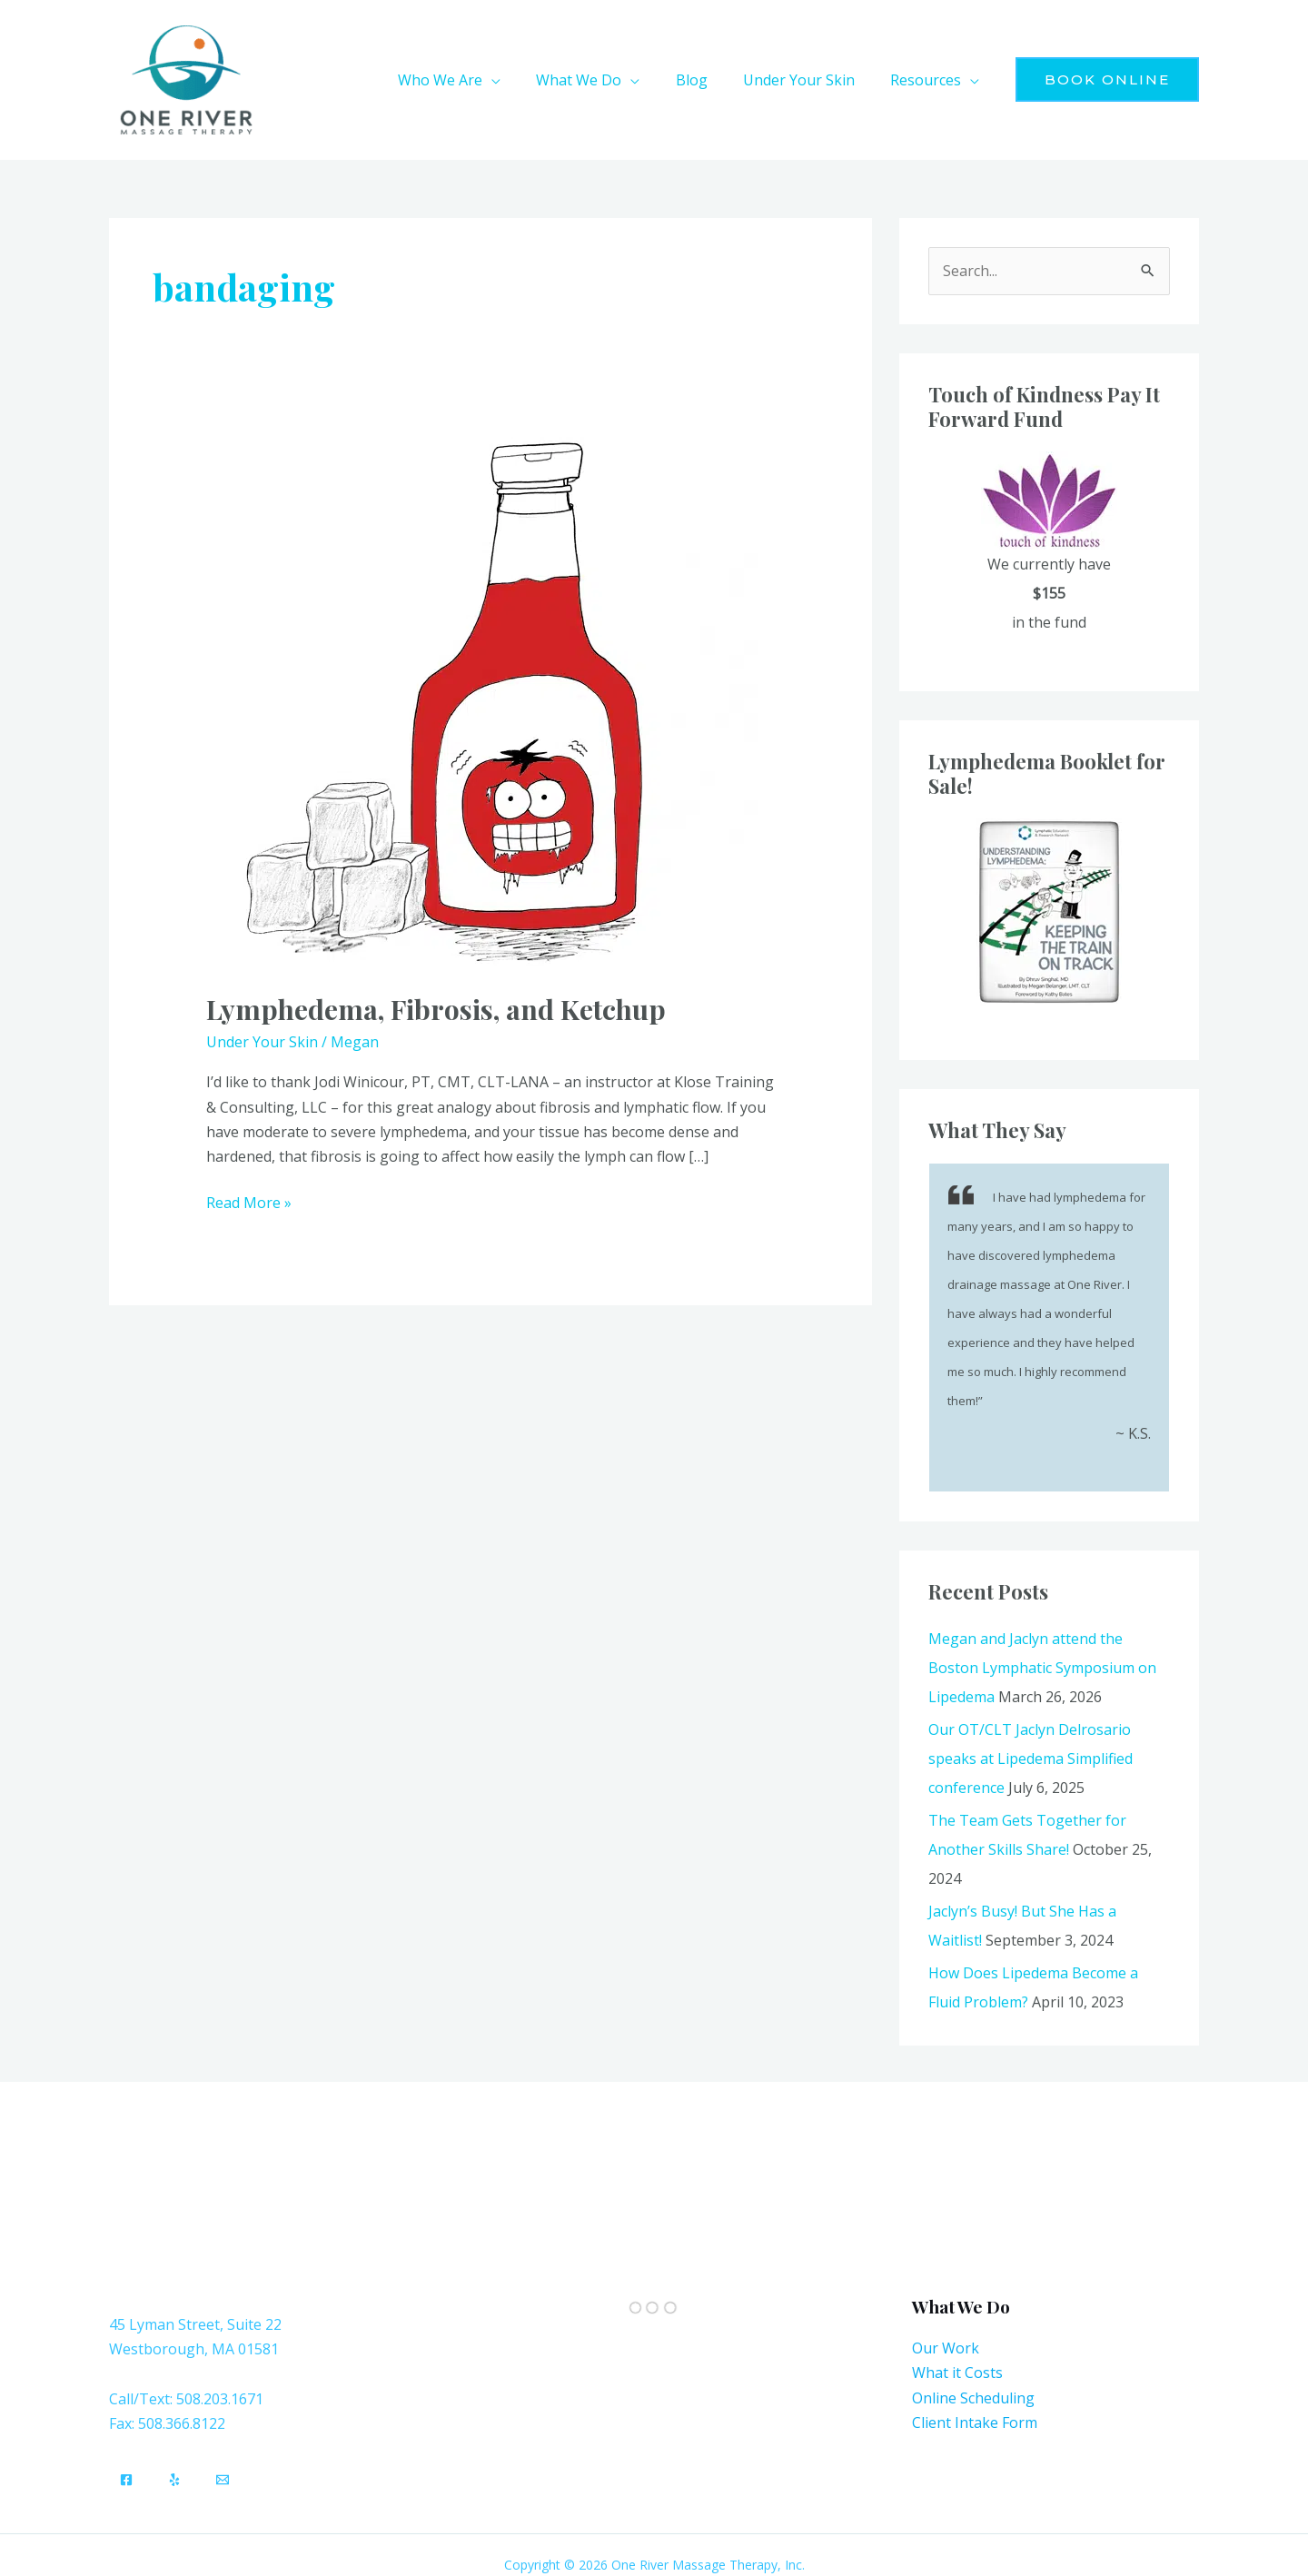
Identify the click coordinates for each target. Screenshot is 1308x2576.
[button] (521, 80)
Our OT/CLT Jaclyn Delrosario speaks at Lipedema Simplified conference (1030, 1758)
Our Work (945, 2348)
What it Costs (957, 2373)
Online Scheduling (973, 2398)
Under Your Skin (262, 1042)
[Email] (222, 2479)
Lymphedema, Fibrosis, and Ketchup (436, 1009)
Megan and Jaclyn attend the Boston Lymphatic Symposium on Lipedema (1042, 1668)
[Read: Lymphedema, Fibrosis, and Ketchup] (490, 702)
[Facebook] (126, 2479)
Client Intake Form (974, 2422)
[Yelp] (174, 2479)
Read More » (249, 1202)
